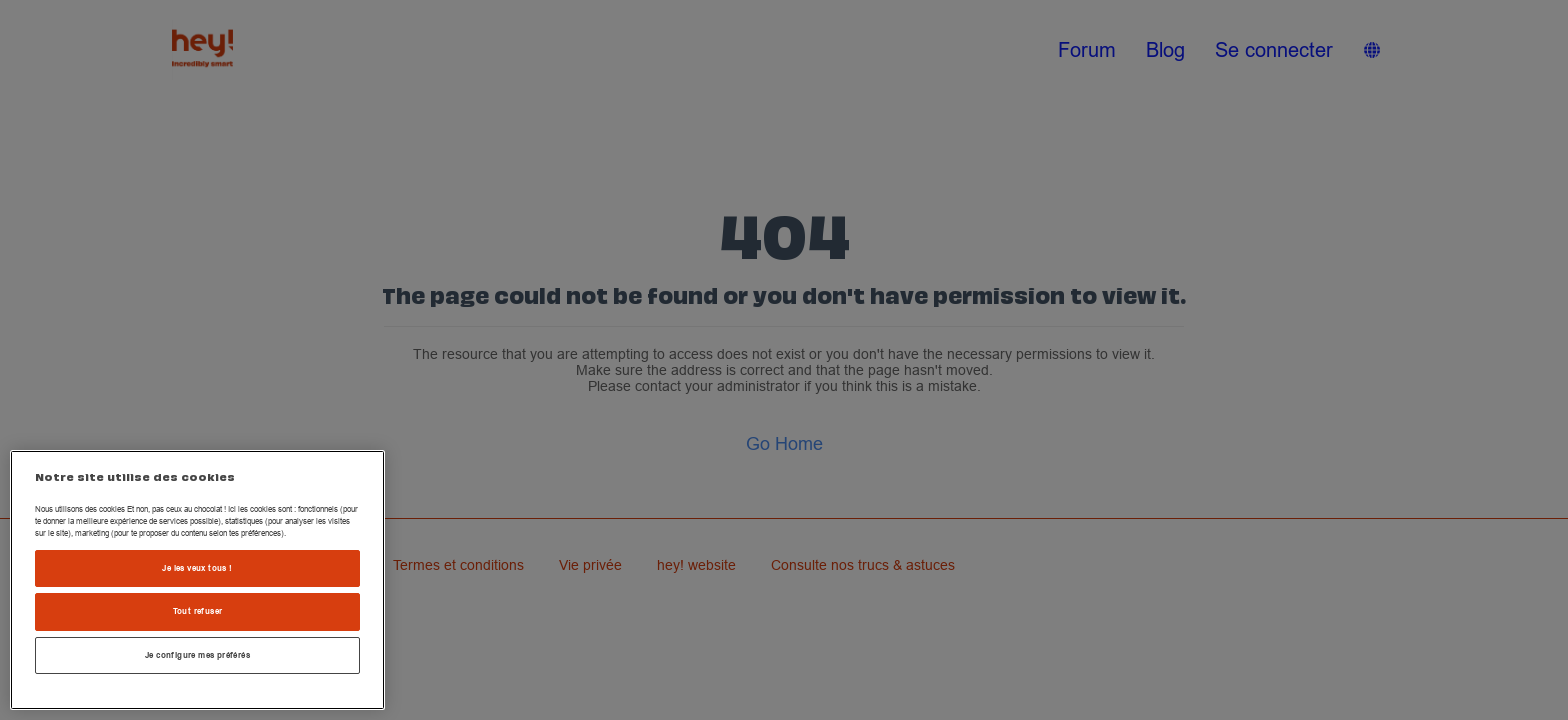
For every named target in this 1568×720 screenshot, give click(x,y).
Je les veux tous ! (197, 568)
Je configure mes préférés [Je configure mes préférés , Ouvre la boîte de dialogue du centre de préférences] (197, 655)
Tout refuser (198, 611)
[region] (197, 580)
